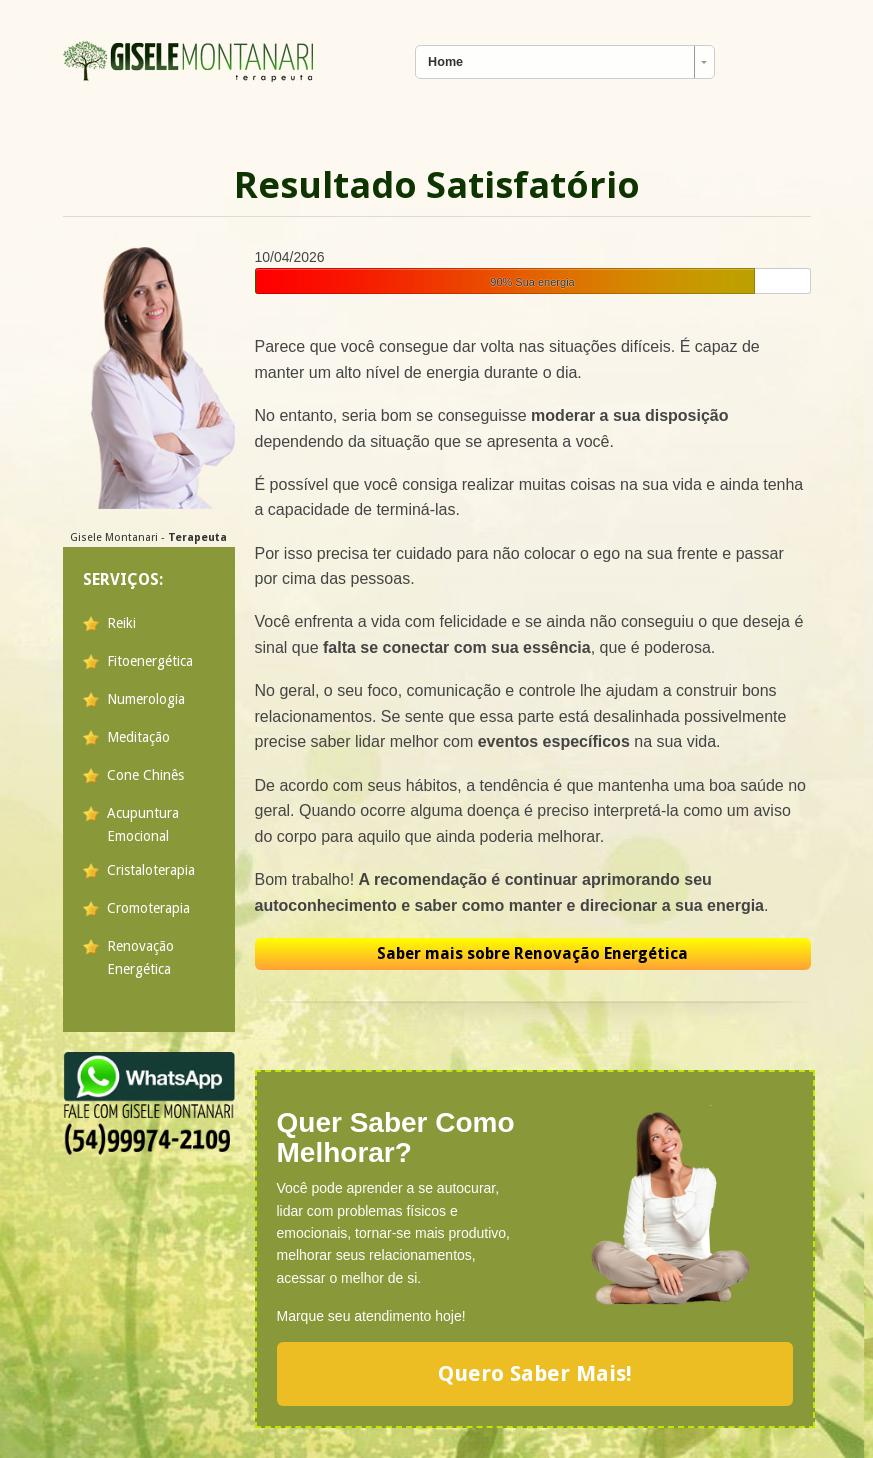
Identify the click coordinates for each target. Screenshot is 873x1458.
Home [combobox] (445, 62)
